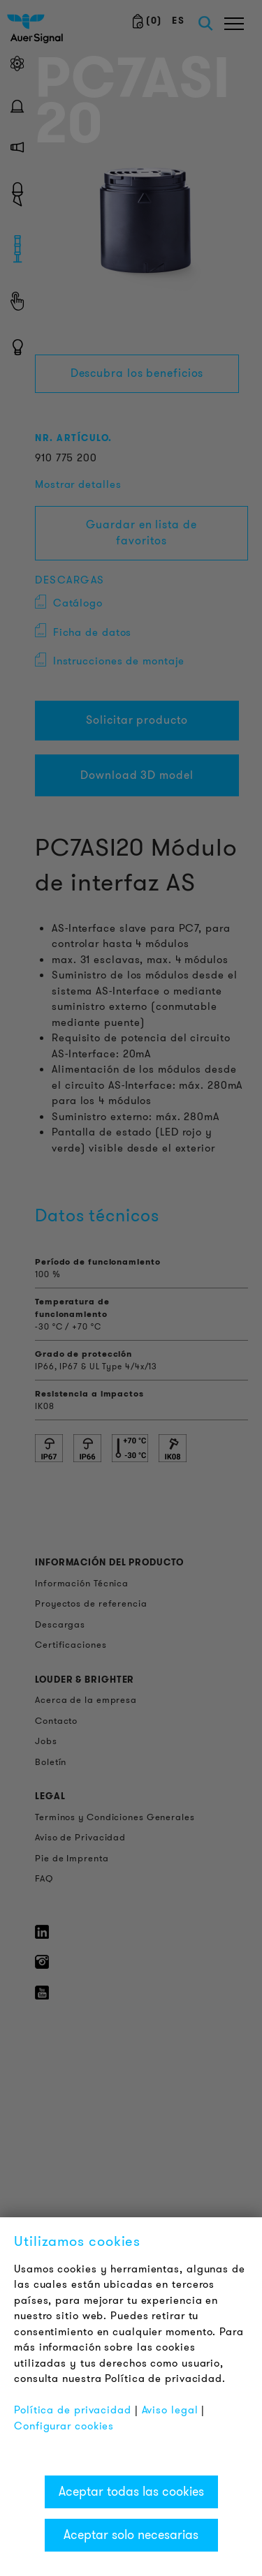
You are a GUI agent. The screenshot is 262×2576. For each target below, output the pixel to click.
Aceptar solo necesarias (131, 2535)
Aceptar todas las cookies (131, 2491)
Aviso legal (170, 2410)
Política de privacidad (72, 2410)
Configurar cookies (64, 2426)
